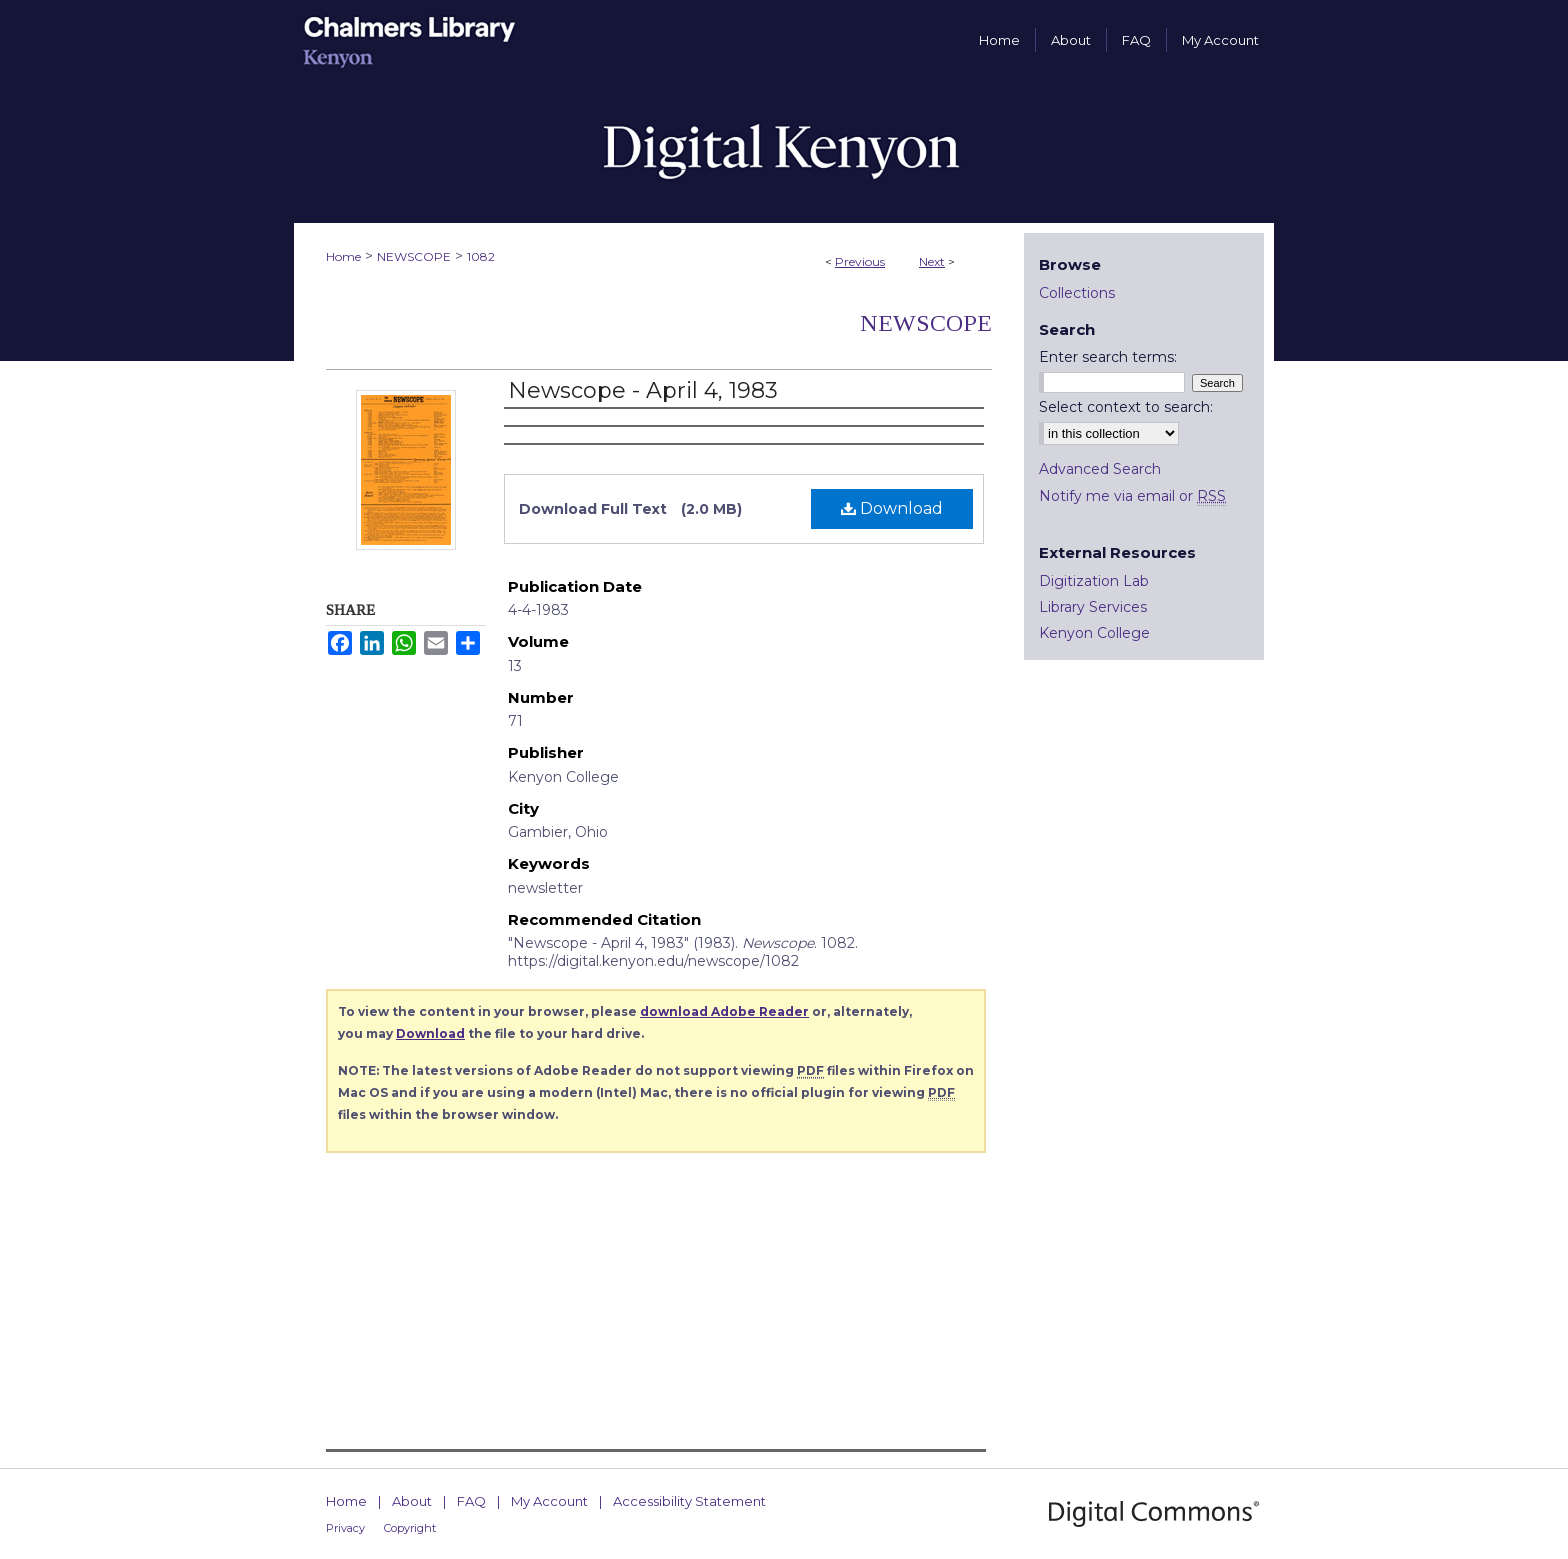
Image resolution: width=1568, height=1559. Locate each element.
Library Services (1093, 607)
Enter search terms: (1108, 357)
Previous (860, 261)
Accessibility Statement (689, 1501)
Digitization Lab (1094, 581)
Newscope (926, 323)
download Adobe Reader (724, 1011)
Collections (1077, 293)
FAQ (471, 1501)
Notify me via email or (1132, 496)
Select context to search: (1126, 407)
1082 (481, 256)
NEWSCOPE (414, 256)
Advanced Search (1100, 469)
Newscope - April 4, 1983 (643, 390)
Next (932, 261)
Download (892, 508)
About (412, 1501)
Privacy (345, 1528)
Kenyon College (1094, 633)
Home (343, 256)
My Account (549, 1501)
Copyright (410, 1528)
